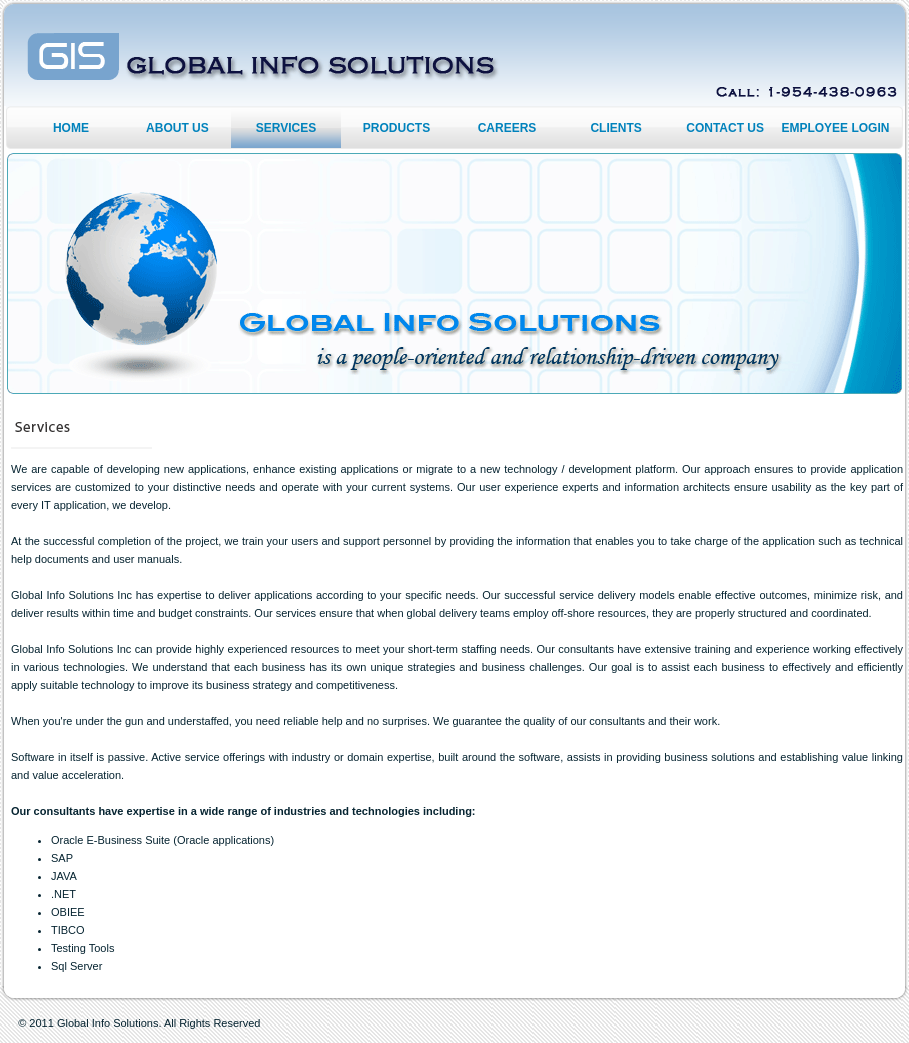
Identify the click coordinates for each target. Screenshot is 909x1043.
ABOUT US (177, 128)
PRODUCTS (396, 128)
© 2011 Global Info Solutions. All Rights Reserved (139, 1023)
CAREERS (507, 128)
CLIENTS (615, 128)
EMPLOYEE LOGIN (835, 128)
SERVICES (286, 128)
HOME (71, 128)
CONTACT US (725, 128)
